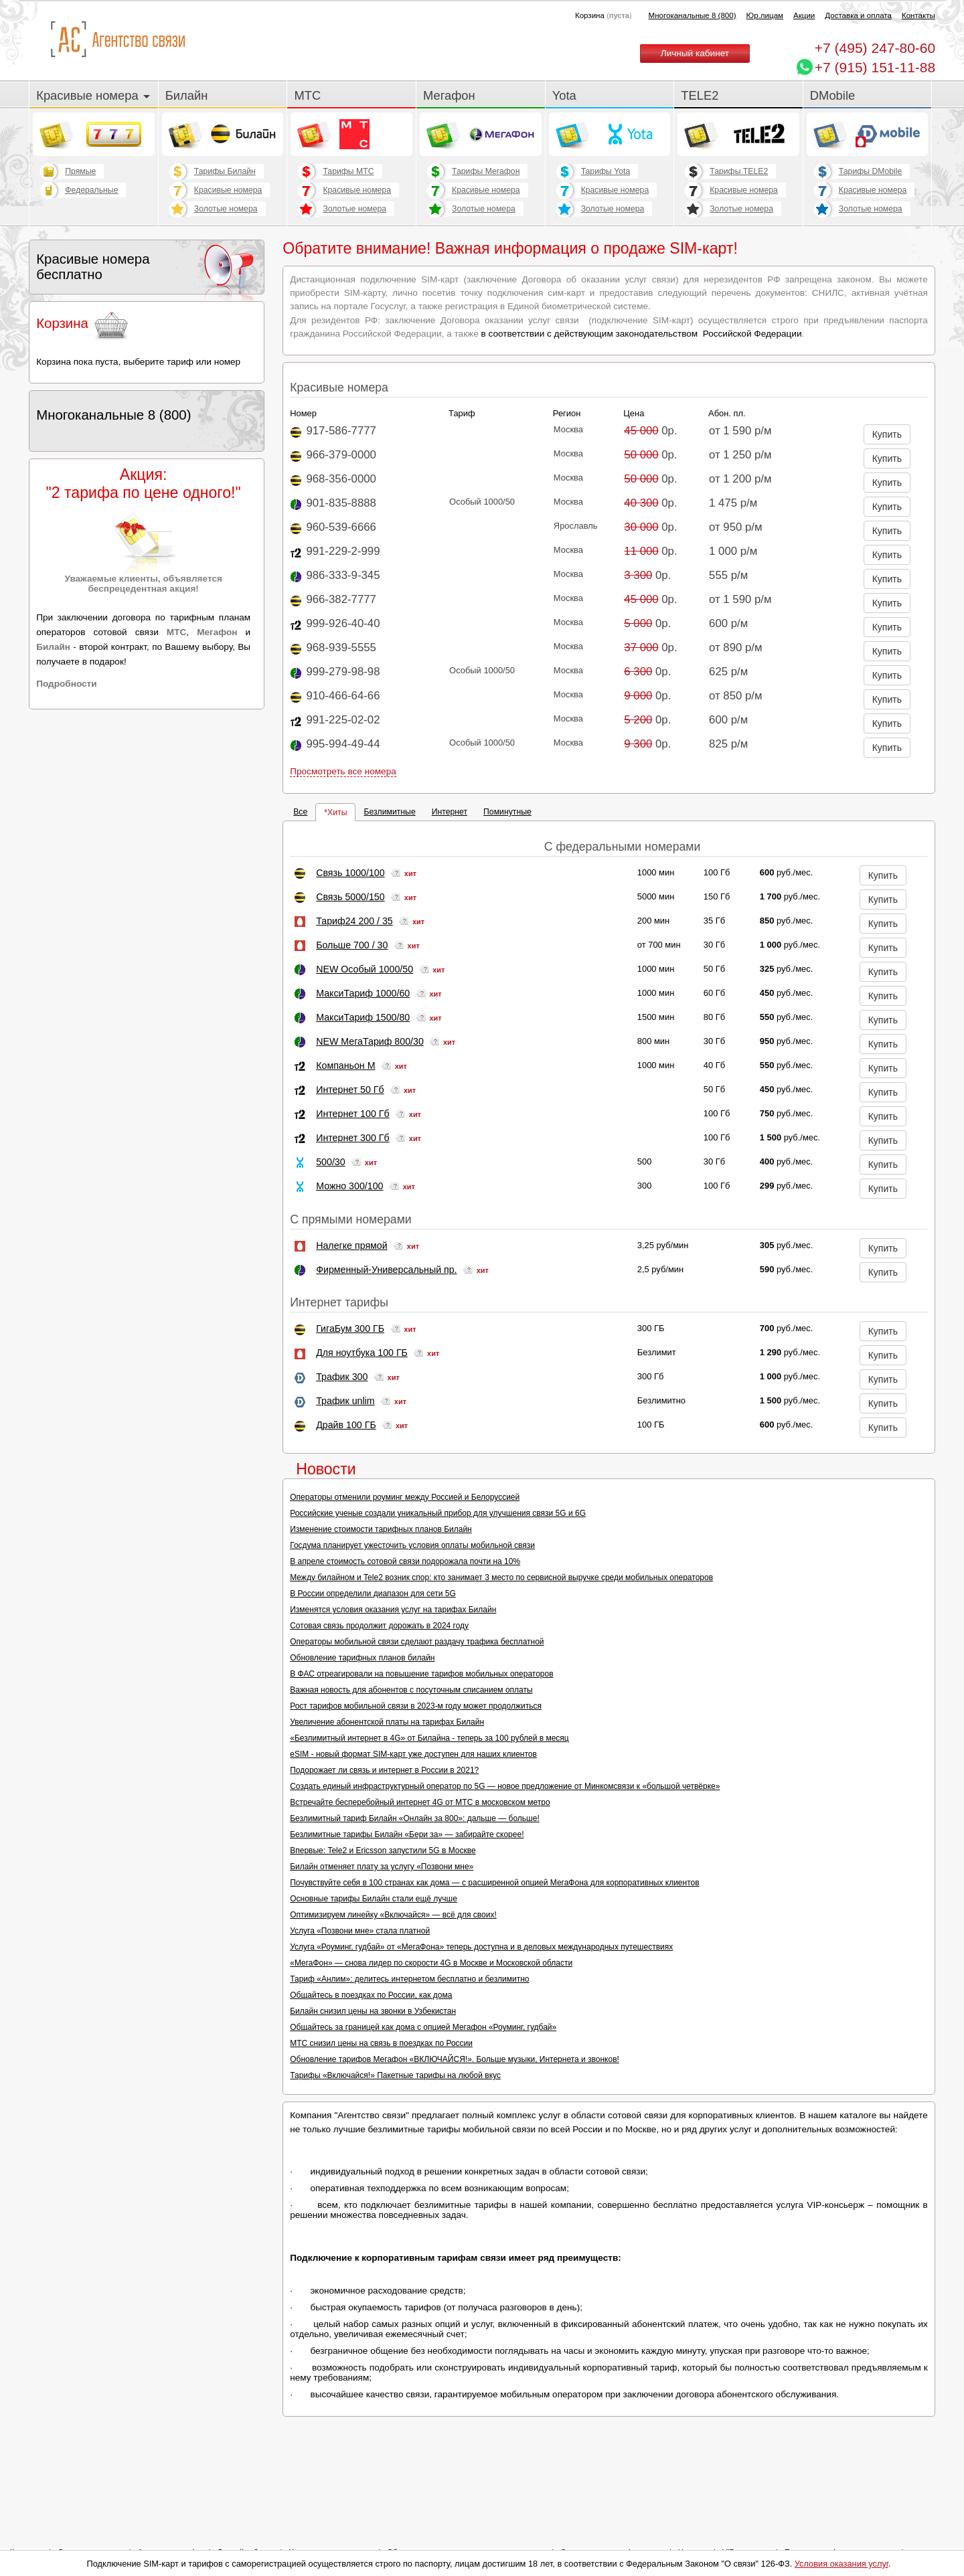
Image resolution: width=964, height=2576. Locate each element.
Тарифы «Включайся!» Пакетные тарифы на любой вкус (395, 2075)
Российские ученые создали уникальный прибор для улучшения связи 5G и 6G (438, 1513)
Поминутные (507, 812)
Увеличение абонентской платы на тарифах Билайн (387, 1722)
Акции (804, 15)
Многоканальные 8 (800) (692, 15)
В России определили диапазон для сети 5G (373, 1593)
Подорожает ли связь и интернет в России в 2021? (384, 1770)
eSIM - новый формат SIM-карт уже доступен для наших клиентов (413, 1754)
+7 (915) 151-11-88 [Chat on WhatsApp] (875, 67)
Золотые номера (226, 208)
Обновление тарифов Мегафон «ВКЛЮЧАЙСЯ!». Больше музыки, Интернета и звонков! (454, 2059)
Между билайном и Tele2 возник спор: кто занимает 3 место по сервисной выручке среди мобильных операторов (501, 1577)
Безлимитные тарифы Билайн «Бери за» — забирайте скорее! (407, 1834)
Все (300, 812)
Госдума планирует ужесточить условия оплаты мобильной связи (412, 1545)
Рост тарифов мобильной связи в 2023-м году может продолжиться (416, 1706)
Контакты (918, 15)
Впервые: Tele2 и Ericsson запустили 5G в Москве (382, 1850)
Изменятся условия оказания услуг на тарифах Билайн (393, 1609)
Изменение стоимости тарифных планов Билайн (381, 1529)
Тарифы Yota (606, 171)
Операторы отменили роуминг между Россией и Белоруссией (404, 1497)
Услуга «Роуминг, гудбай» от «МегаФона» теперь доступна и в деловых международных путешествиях (481, 1947)
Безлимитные (389, 812)
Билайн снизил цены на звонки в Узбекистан (373, 2011)
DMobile (832, 95)
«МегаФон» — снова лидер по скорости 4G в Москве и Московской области (431, 1963)
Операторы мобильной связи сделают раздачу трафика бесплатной (417, 1641)
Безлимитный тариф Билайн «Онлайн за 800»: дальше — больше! (415, 1818)
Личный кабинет (695, 53)
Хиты (337, 812)
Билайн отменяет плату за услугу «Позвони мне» (381, 1866)
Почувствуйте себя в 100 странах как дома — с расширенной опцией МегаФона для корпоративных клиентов (494, 1882)
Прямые (80, 171)
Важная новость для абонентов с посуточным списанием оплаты (411, 1690)
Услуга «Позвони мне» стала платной (360, 1931)
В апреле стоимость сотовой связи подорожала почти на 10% (405, 1561)
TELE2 (699, 95)
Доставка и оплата (858, 15)
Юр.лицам (764, 15)
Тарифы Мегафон (485, 171)
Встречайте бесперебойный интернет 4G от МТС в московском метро (420, 1802)
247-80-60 (875, 48)
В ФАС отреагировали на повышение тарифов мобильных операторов (421, 1674)
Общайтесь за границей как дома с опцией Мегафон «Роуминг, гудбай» (423, 2027)
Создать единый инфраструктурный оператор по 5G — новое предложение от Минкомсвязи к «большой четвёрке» (505, 1786)
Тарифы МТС (348, 171)
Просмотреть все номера (343, 771)
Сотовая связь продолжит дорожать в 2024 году (379, 1625)
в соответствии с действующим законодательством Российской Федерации (641, 334)
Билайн (186, 95)
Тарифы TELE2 (739, 171)
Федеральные (91, 190)
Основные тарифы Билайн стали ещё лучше (373, 1898)
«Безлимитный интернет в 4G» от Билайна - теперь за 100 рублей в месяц (429, 1738)
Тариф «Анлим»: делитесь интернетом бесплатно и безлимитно (409, 1979)
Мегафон (449, 95)
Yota (564, 95)
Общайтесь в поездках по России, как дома (371, 1995)
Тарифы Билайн (225, 171)
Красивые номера (93, 95)
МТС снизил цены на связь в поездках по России (381, 2043)
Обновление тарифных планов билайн (362, 1657)
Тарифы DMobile (870, 171)
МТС (307, 95)
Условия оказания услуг (841, 2564)
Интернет (449, 812)
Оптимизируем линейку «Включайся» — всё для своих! (393, 1914)
